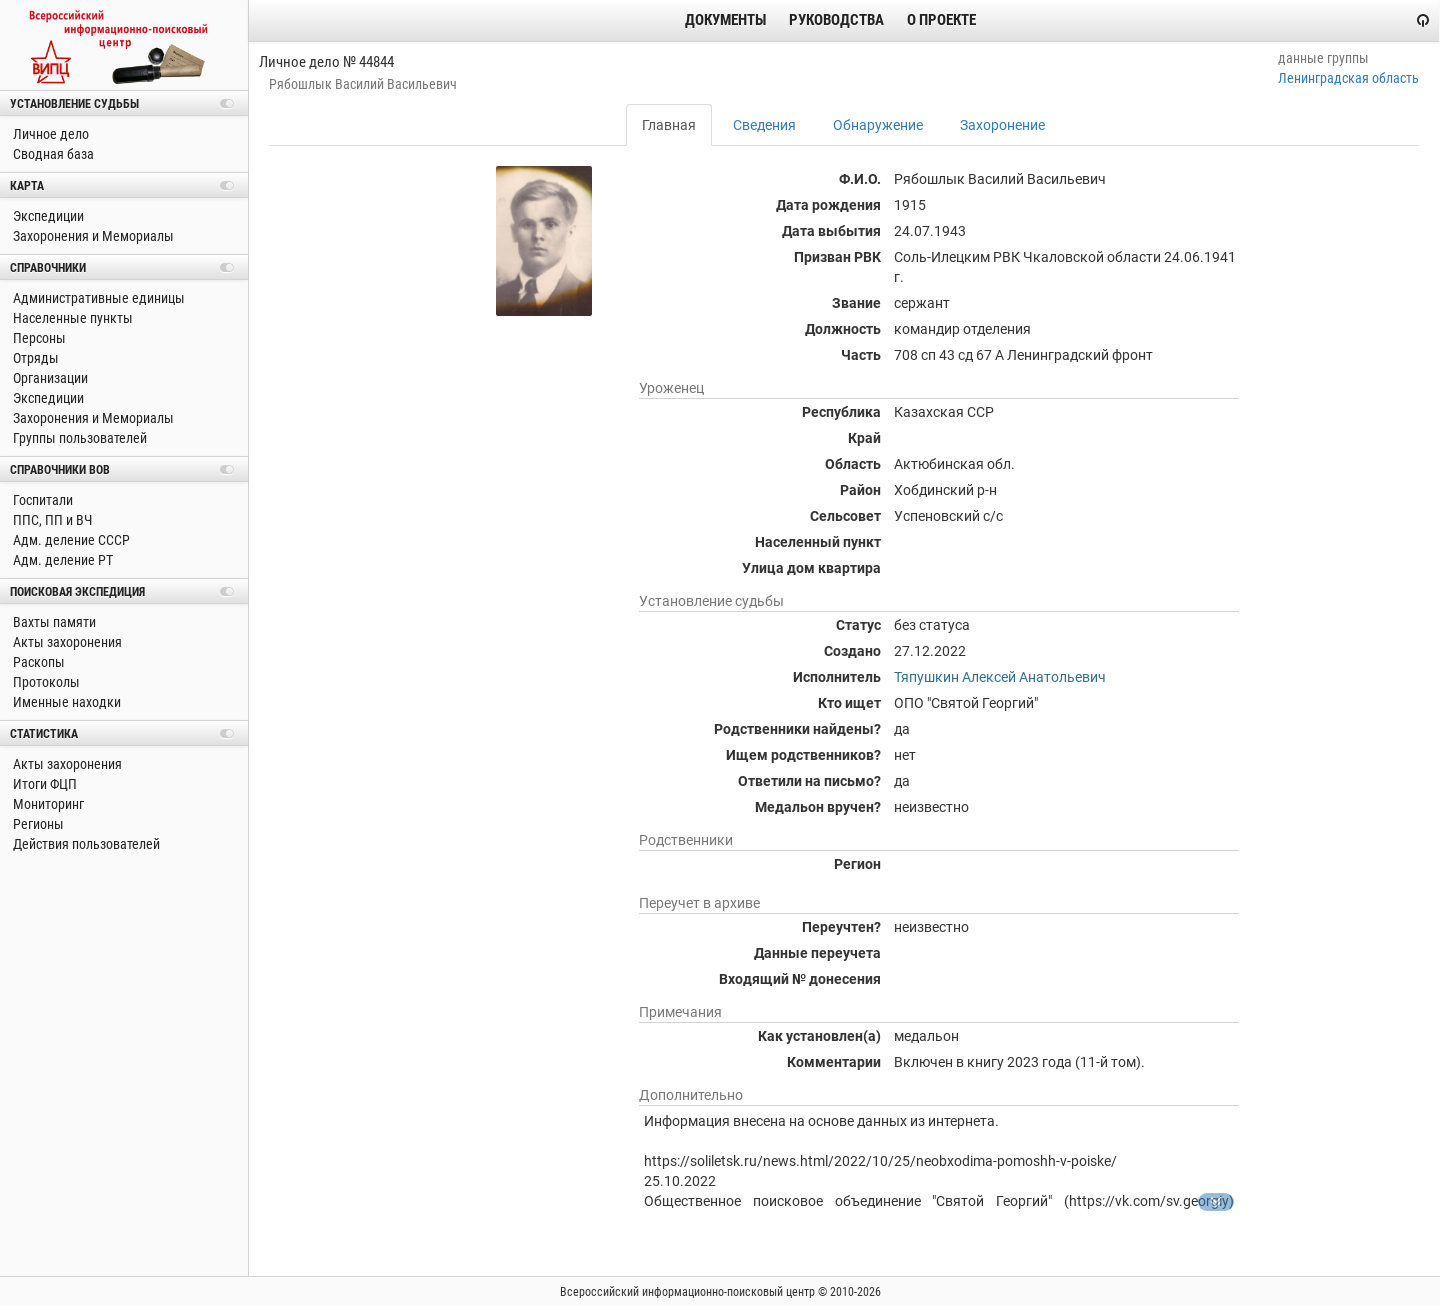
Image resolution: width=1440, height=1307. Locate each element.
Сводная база (52, 154)
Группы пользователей (78, 438)
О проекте (941, 20)
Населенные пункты (71, 318)
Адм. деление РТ (61, 560)
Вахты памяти (53, 622)
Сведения (764, 125)
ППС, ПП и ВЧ (51, 520)
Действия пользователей (85, 844)
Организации (49, 378)
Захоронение (1002, 125)
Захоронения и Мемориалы (92, 236)
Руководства (836, 20)
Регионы (37, 824)
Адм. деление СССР (70, 540)
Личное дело (49, 134)
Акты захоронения (66, 642)
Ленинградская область (1348, 78)
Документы (725, 20)
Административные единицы (97, 298)
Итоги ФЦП (43, 784)
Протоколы (45, 682)
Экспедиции (47, 216)
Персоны (38, 338)
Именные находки (65, 702)
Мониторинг (47, 804)
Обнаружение (878, 125)
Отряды (34, 358)
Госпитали (41, 500)
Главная (669, 125)
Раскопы (37, 662)
